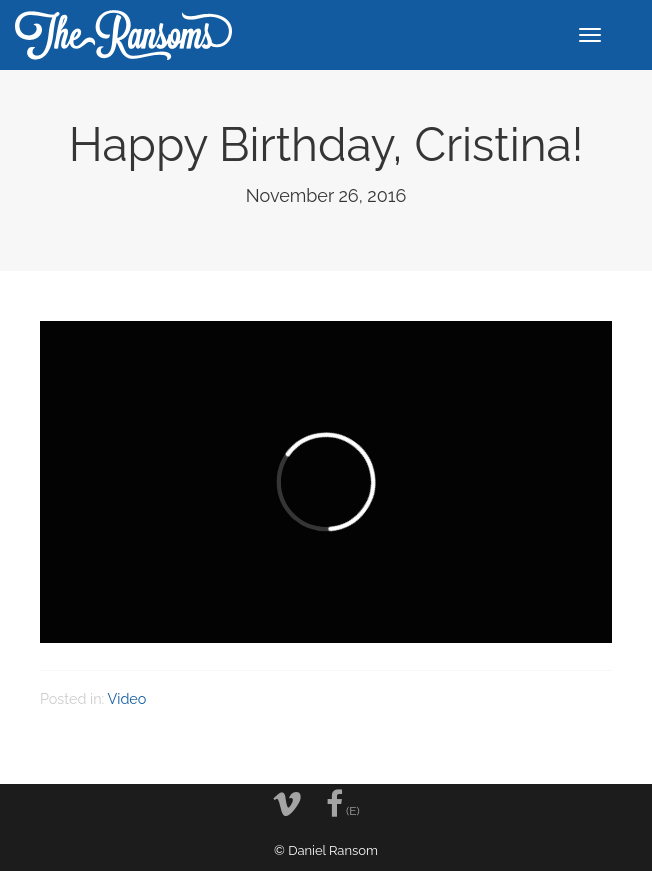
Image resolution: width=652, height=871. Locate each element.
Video (127, 698)
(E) (343, 804)
